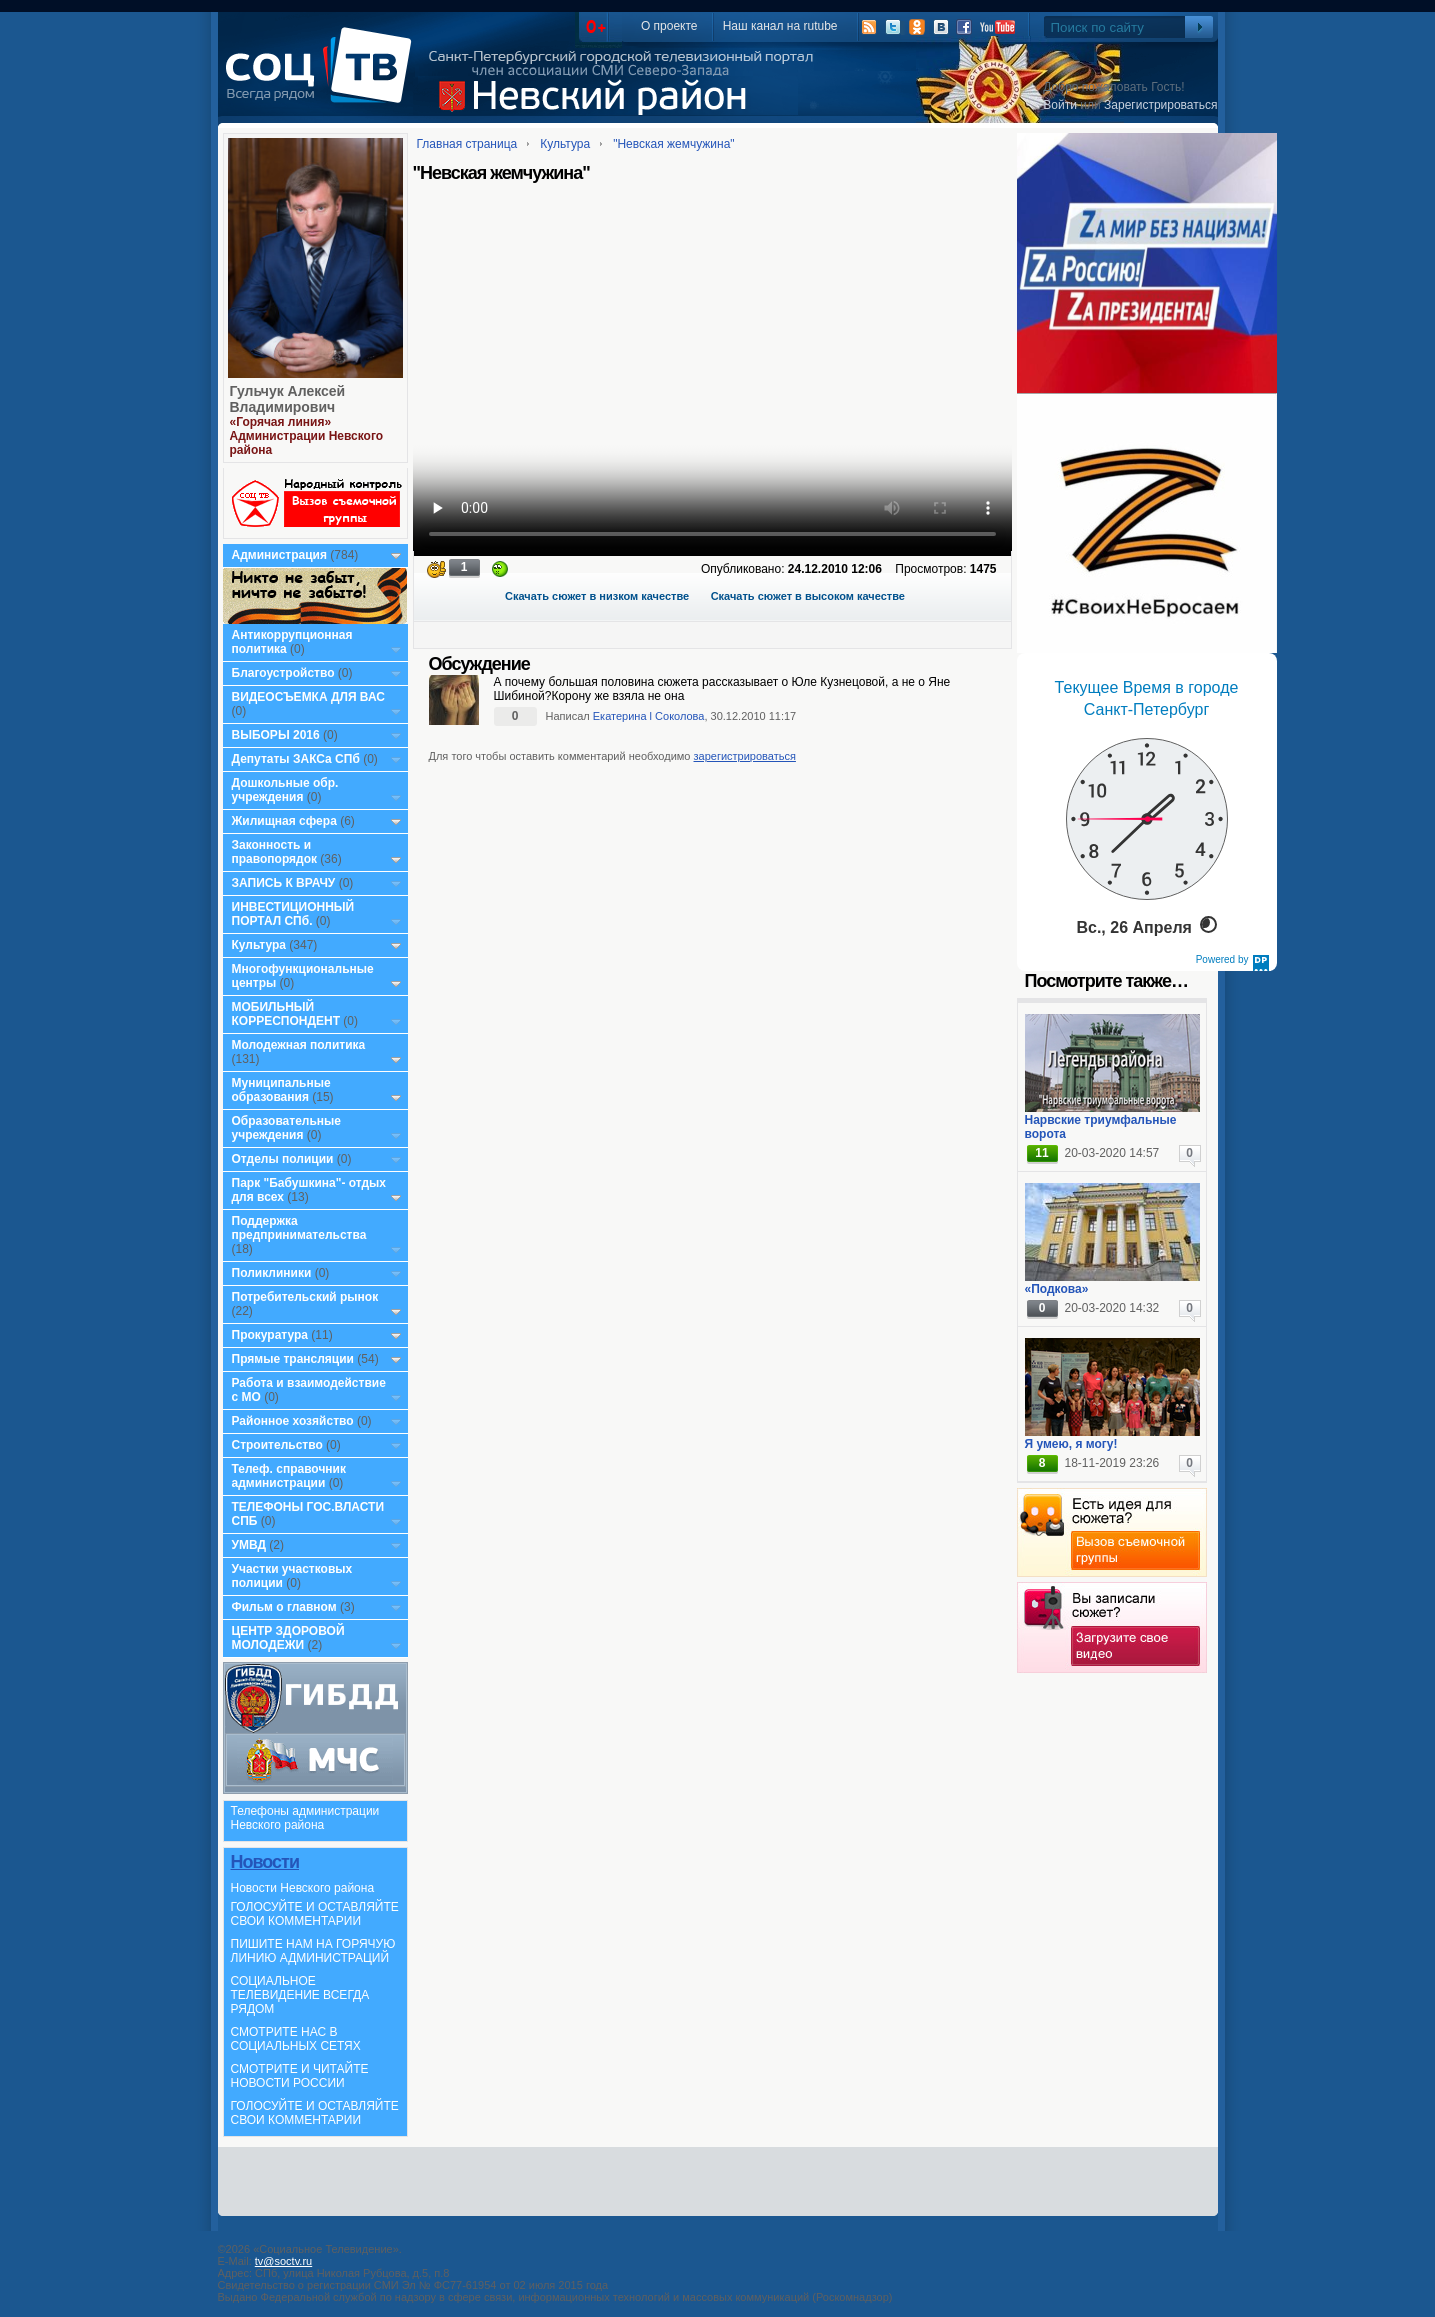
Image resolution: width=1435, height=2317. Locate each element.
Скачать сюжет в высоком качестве (808, 596)
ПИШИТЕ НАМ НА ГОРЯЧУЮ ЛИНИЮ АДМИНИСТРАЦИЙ (313, 1951)
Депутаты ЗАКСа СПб (296, 759)
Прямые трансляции (293, 1359)
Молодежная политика (299, 1045)
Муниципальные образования (281, 1090)
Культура (259, 945)
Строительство (277, 1445)
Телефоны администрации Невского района (305, 1818)
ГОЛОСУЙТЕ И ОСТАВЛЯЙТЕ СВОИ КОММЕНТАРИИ (315, 1914)
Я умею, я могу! (1071, 1444)
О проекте (669, 26)
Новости (265, 1862)
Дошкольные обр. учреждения (285, 790)
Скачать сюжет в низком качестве (597, 596)
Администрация (279, 555)
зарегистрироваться (745, 756)
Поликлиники (272, 1273)
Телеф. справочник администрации (289, 1476)
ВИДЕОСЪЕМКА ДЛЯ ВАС (308, 697)
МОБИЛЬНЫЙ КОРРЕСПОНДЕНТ (288, 1014)
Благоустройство (285, 673)
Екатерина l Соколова (649, 716)
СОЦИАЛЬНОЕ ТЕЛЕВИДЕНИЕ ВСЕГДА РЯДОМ (300, 1995)
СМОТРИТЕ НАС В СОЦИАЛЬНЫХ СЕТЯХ (296, 2039)
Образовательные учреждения (287, 1128)
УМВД (249, 1545)
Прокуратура (270, 1335)
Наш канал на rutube (780, 26)
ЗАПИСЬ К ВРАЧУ (284, 883)
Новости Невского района (303, 1888)
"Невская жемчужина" (674, 144)
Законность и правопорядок (275, 852)
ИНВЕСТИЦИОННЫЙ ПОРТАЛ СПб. (293, 914)
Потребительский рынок (305, 1297)
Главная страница (467, 144)
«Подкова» (1057, 1289)
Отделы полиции (283, 1159)
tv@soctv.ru (283, 2261)
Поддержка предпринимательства (299, 1228)
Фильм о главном (284, 1607)
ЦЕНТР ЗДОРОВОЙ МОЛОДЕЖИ (288, 1638)
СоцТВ (323, 79)
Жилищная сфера (284, 821)
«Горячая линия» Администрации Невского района (307, 436)
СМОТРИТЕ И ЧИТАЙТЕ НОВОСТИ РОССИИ (300, 2076)
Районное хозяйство (293, 1421)
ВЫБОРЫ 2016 (276, 735)
